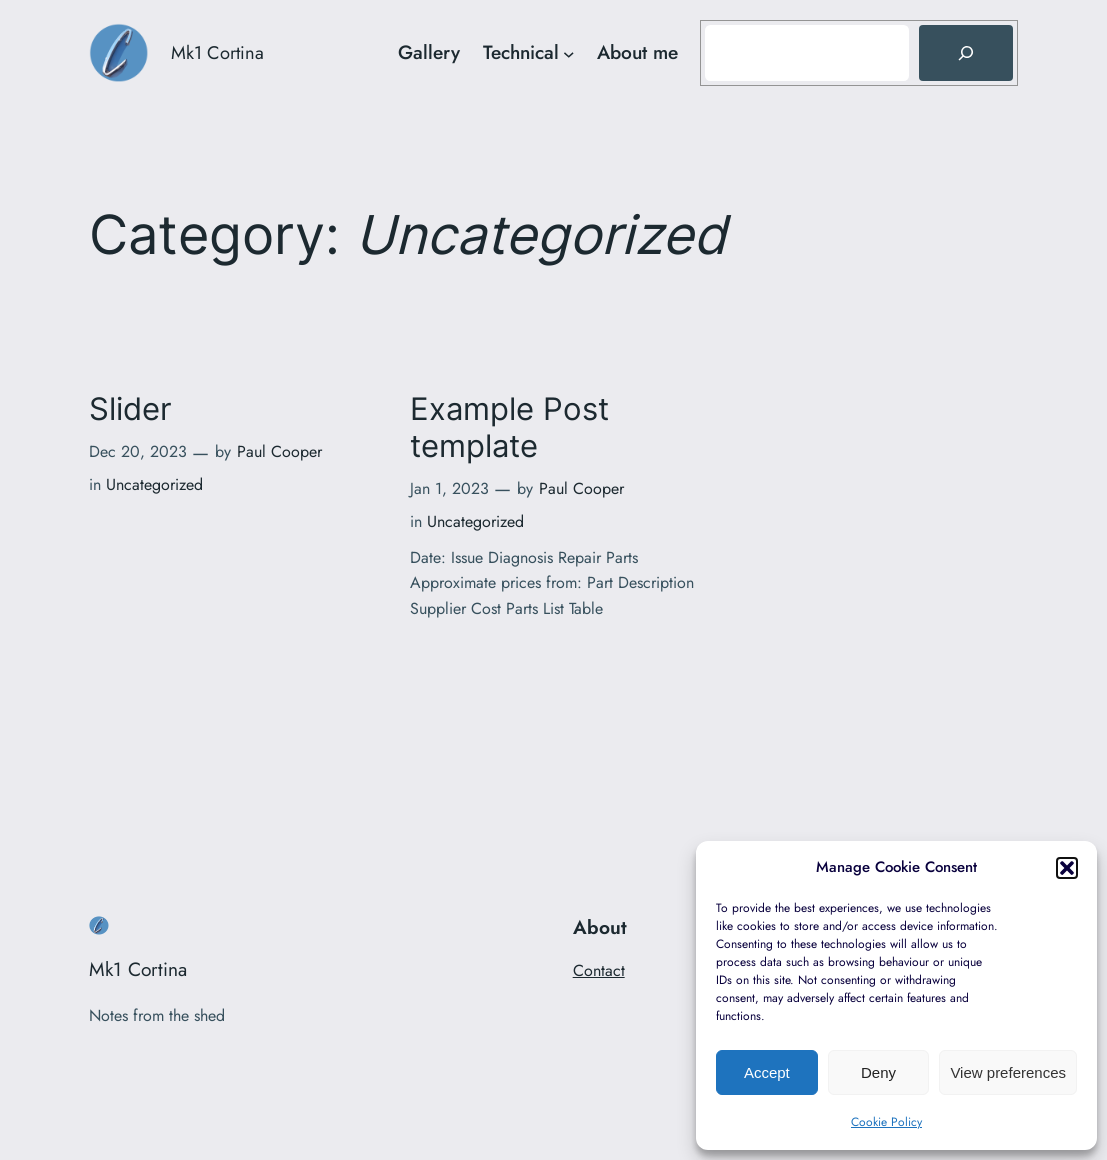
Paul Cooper (279, 451)
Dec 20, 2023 (138, 451)
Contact (599, 970)
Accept (767, 1072)
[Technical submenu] (569, 53)
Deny (878, 1072)
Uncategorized (154, 484)
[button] (1067, 868)
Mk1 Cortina (217, 52)
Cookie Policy (886, 1122)
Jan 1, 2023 (449, 488)
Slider (130, 409)
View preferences (1008, 1072)
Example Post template (509, 427)
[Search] (966, 53)
